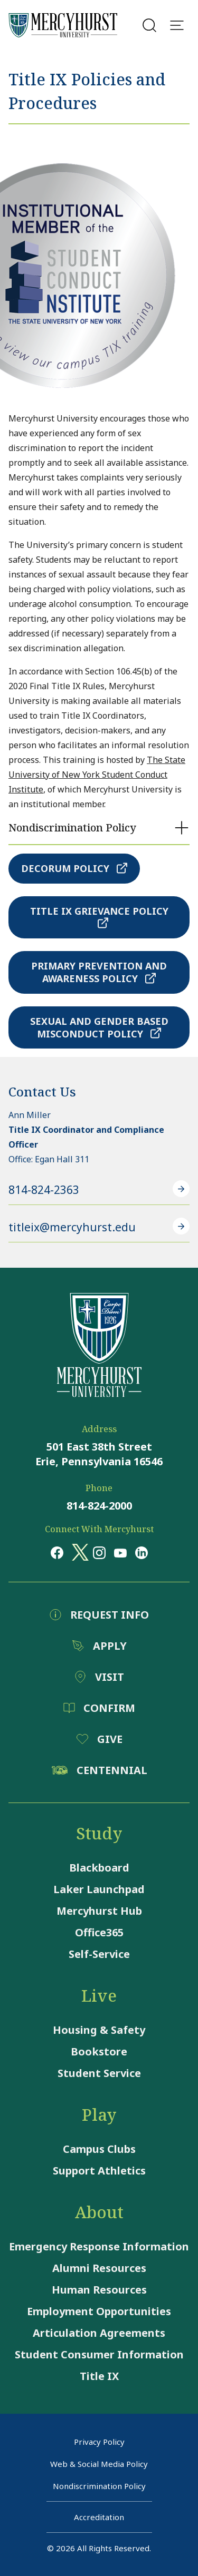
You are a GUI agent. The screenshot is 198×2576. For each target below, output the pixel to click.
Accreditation (99, 2517)
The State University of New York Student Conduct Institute (96, 774)
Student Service (99, 2073)
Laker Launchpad (99, 1889)
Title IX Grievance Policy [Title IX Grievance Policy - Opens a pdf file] (99, 917)
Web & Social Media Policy (99, 2464)
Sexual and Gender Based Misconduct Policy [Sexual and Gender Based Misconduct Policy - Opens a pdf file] (99, 1027)
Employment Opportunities (99, 2311)
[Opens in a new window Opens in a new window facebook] (57, 1553)
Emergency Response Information (99, 2246)
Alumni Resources (99, 2268)
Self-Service (99, 1954)
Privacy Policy (99, 2441)
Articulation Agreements (99, 2333)
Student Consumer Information (99, 2354)
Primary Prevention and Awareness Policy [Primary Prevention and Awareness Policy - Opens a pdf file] (99, 972)
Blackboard (99, 1867)
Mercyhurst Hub (99, 1911)
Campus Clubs (99, 2149)
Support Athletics (99, 2170)
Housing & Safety (99, 2030)
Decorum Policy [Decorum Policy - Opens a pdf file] (74, 868)
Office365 (99, 1932)
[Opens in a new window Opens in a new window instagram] (99, 1553)
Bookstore (99, 2051)
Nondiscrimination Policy (99, 2486)
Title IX (99, 2376)
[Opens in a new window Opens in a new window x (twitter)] (78, 1552)
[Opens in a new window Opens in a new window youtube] (120, 1552)
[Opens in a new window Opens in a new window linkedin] (141, 1553)
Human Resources (99, 2290)
